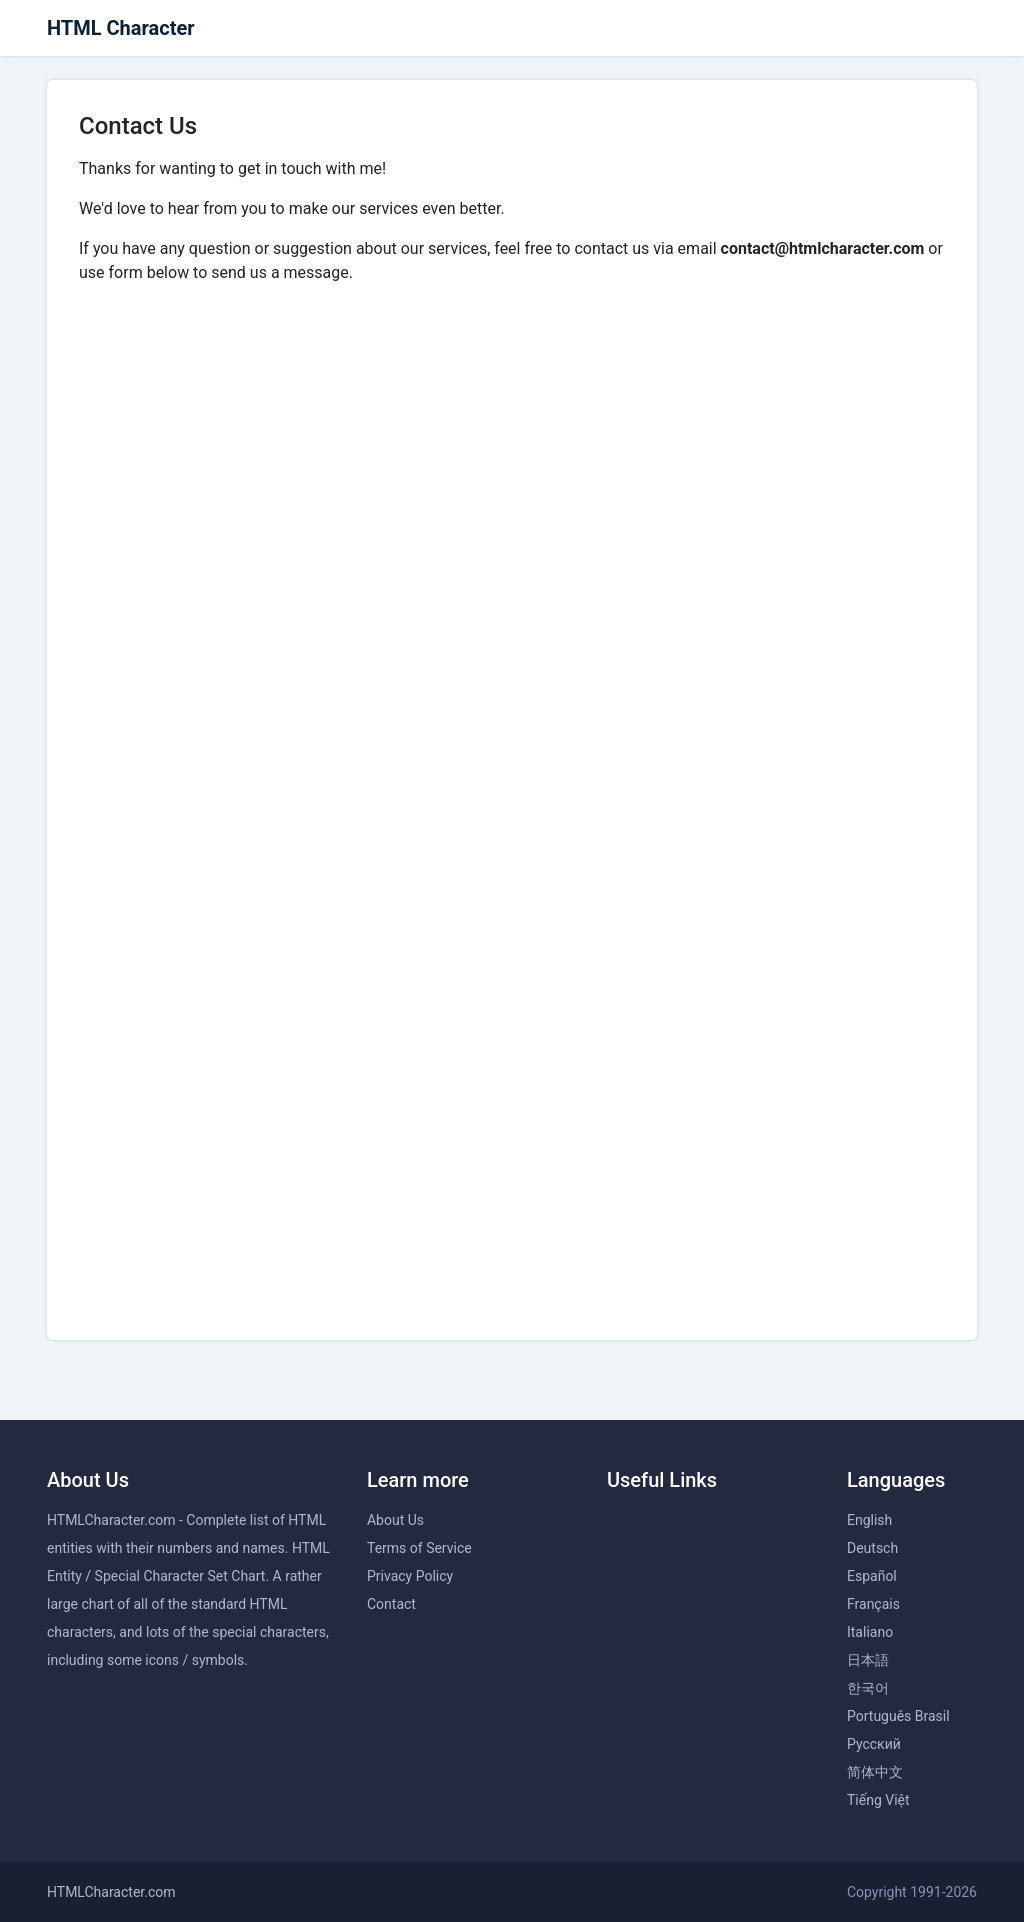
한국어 (868, 1688)
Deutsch (872, 1548)
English (869, 1520)
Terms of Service (419, 1548)
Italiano (870, 1632)
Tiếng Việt (878, 1800)
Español (872, 1576)
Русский (874, 1744)
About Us (395, 1520)
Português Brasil (898, 1716)
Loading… (512, 801)
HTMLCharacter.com (111, 1892)
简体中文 (875, 1772)
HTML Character (121, 28)
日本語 (868, 1660)
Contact (391, 1604)
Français (873, 1604)
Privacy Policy (410, 1576)
